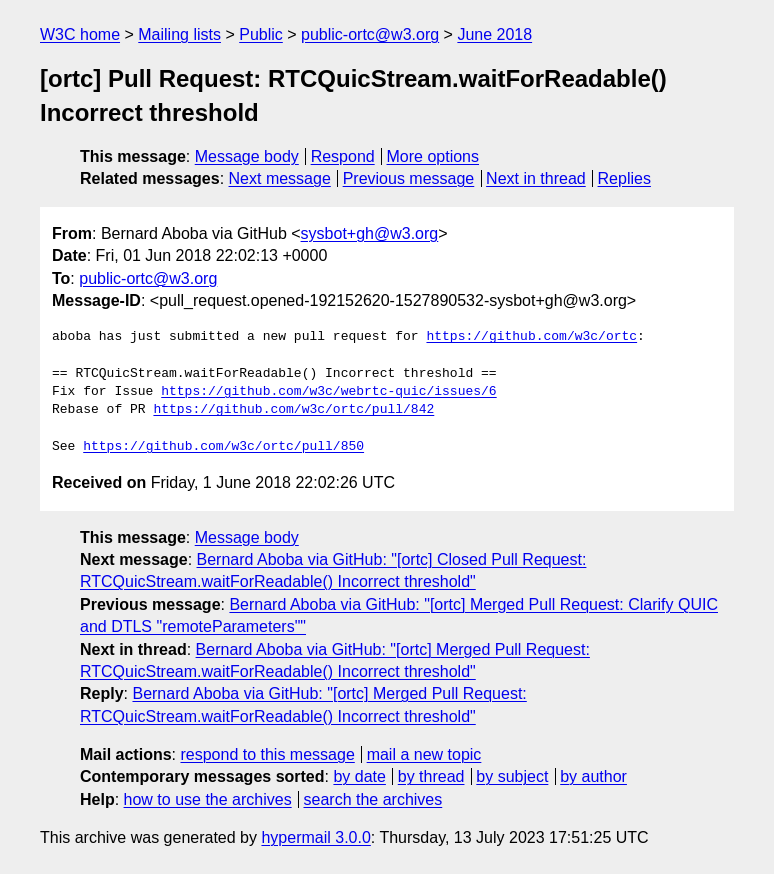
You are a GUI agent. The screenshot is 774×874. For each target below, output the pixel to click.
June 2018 (494, 34)
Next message (280, 178)
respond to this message (267, 754)
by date (359, 776)
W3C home (80, 34)
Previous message (409, 178)
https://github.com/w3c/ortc (531, 337)
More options (433, 156)
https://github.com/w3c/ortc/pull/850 (223, 447)
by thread (431, 776)
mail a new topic (424, 754)
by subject (512, 776)
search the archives (373, 799)
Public (261, 34)
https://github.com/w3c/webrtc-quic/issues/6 (328, 392)
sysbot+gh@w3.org (370, 233)
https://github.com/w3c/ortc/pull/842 (293, 410)
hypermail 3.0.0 (315, 837)
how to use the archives (208, 799)
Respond (343, 156)
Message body (247, 156)
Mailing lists (179, 34)
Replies (624, 178)
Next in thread (536, 178)
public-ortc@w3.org (370, 34)
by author (593, 776)
